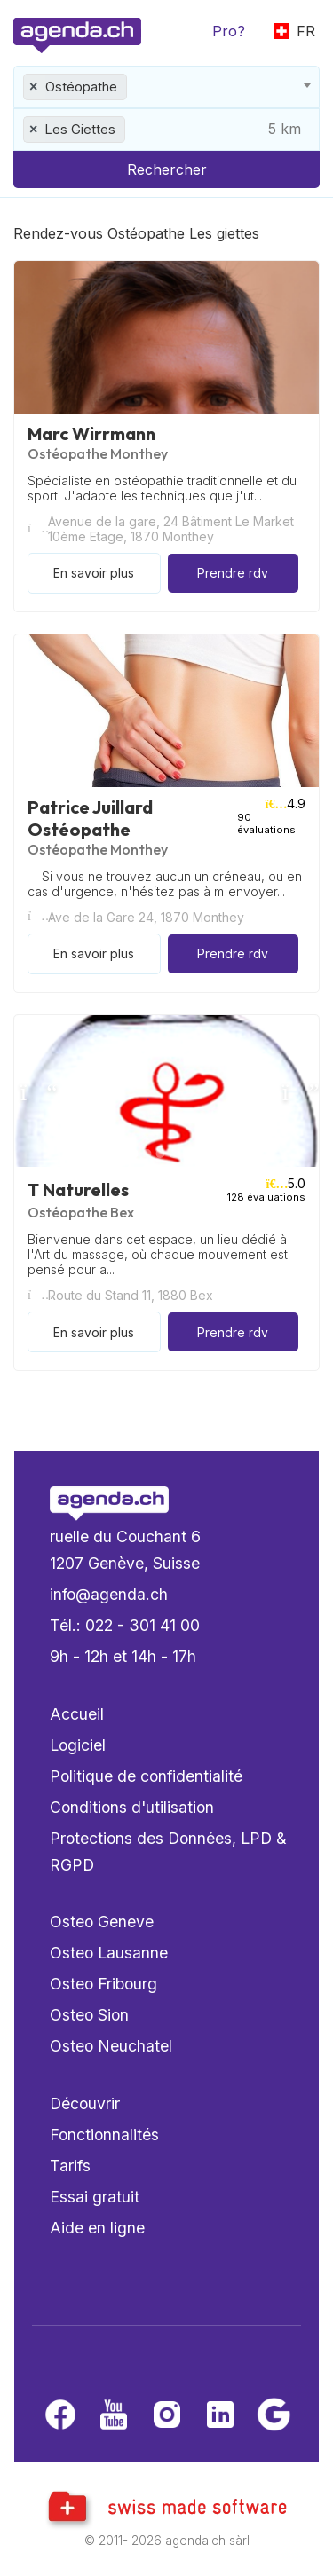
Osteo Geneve (102, 1921)
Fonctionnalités (104, 2134)
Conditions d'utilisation (132, 1807)
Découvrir (85, 2103)
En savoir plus (93, 572)
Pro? (228, 31)
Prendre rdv (232, 572)
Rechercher (167, 169)
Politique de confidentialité (146, 1776)
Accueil (77, 1714)
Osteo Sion (89, 2014)
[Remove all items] (34, 87)
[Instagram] (167, 2416)
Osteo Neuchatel (111, 2045)
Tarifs (70, 2165)
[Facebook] (60, 2416)
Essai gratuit (94, 2196)
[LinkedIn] (220, 2416)
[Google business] (273, 2416)
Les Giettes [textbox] (80, 129)
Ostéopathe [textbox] (81, 86)
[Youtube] (113, 2416)
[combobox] (166, 87)
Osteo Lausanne (109, 1952)
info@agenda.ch (109, 1594)
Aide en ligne (97, 2227)
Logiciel (78, 1745)
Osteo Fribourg (103, 1983)
